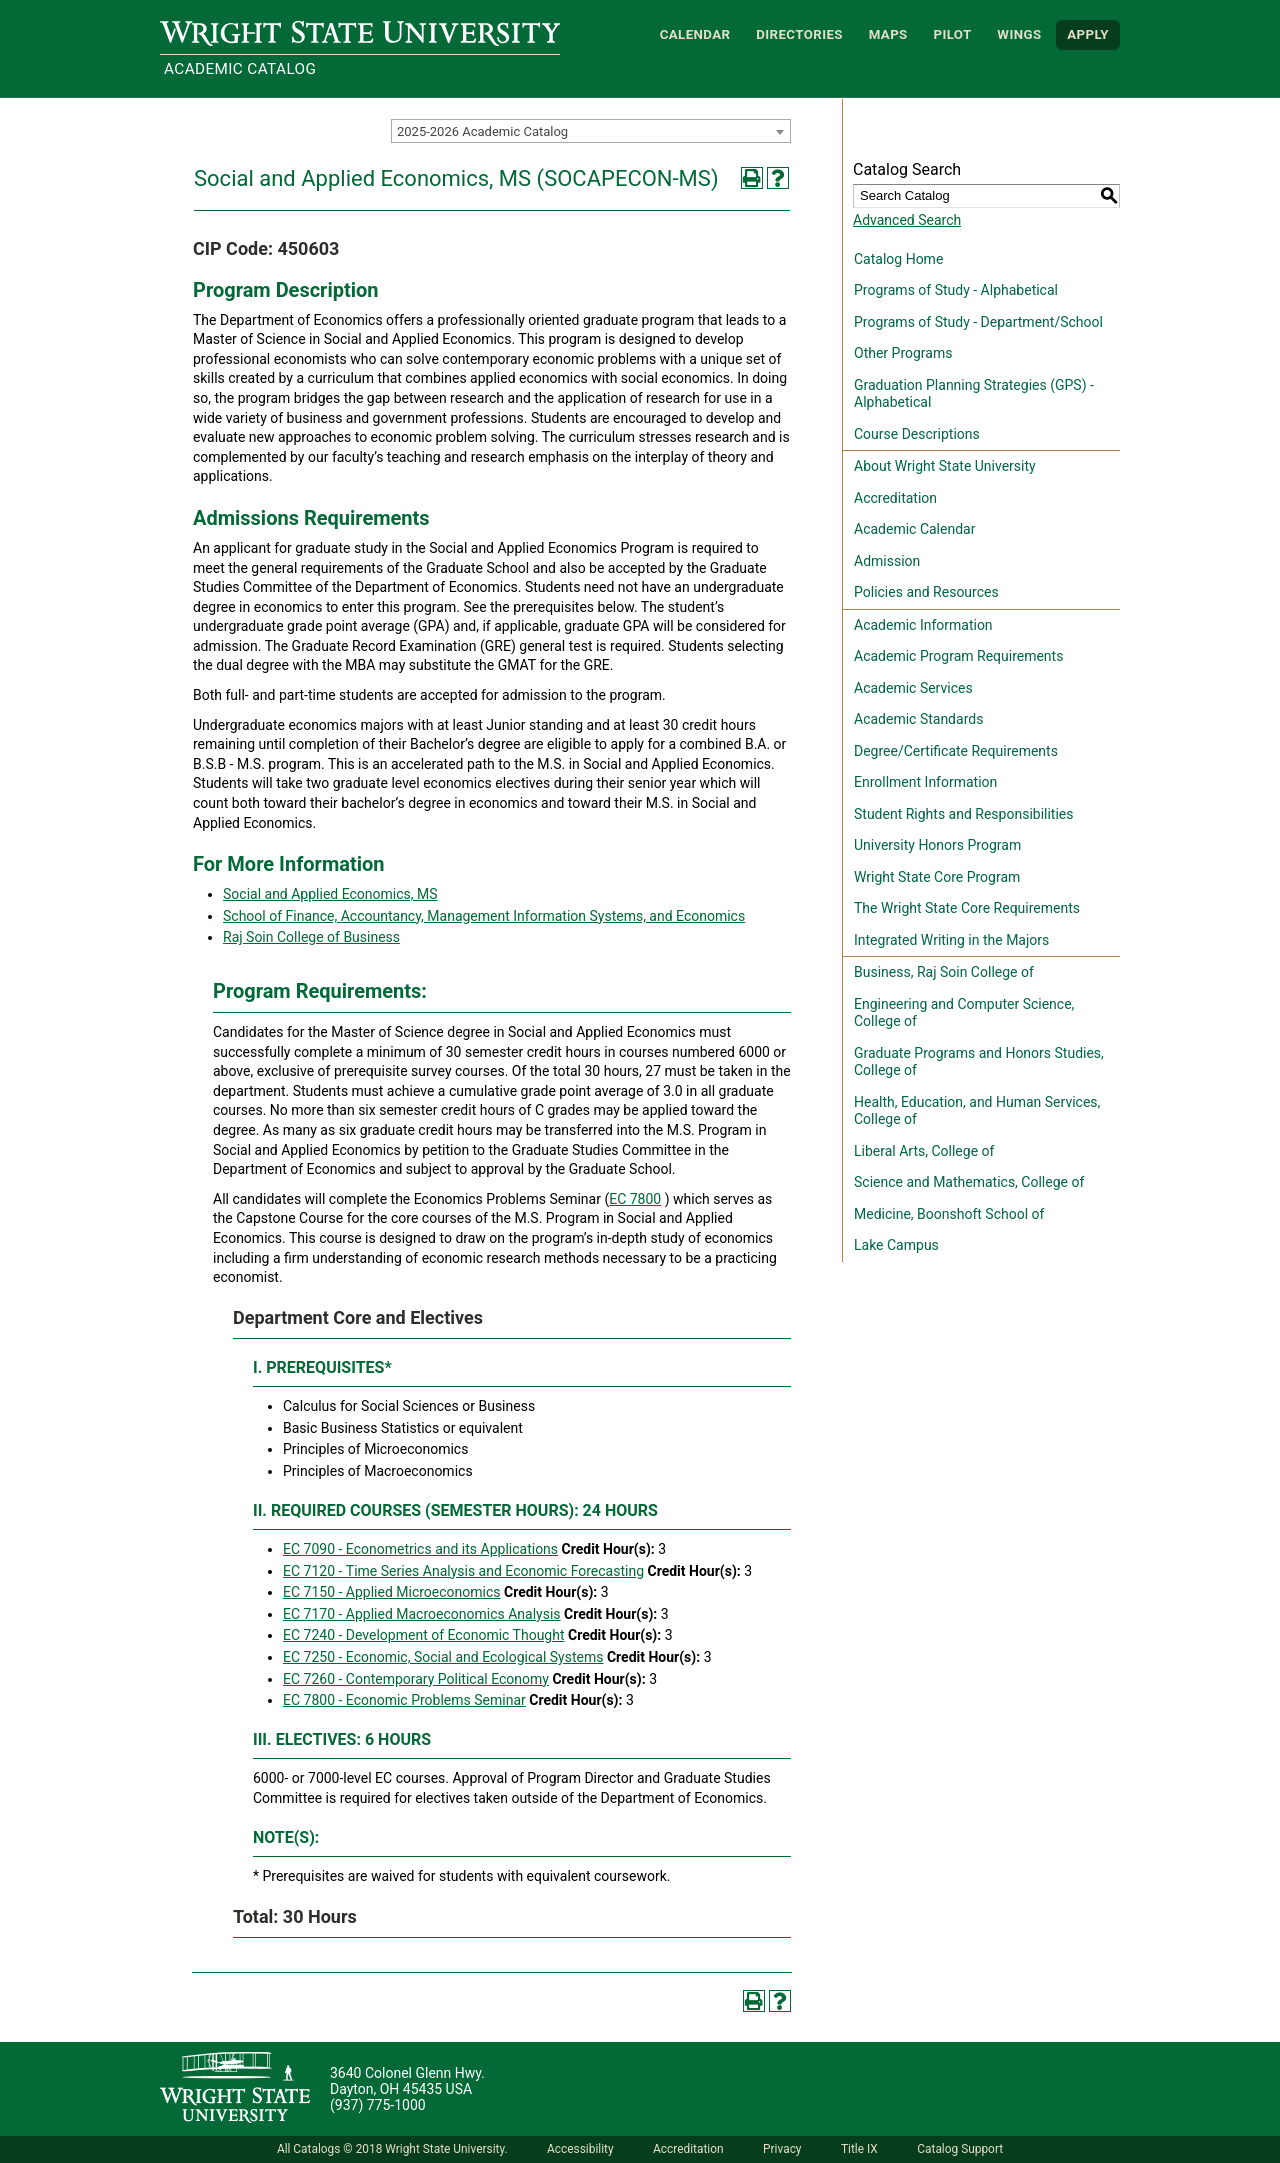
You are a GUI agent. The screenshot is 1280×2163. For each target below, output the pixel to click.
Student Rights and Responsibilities (964, 814)
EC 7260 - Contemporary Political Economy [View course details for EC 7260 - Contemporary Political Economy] (416, 1679)
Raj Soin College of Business (311, 937)
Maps (888, 34)
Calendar (695, 34)
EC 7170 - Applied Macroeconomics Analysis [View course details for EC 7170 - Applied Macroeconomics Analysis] (422, 1614)
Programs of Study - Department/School (978, 322)
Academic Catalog (240, 69)
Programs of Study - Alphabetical (956, 290)
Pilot (952, 34)
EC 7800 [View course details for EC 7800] (635, 1199)
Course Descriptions (917, 434)
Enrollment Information (925, 782)
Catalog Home (898, 259)
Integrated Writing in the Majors (951, 940)
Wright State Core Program (937, 877)
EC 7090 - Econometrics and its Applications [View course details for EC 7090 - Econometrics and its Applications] (420, 1549)
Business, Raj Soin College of (944, 972)
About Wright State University (945, 466)
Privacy (782, 2149)
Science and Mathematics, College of (969, 1182)
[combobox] (591, 131)
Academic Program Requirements (958, 656)
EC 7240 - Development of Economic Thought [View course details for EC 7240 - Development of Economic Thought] (424, 1635)
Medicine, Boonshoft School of (949, 1214)
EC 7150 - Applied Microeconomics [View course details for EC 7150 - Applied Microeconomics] (392, 1592)
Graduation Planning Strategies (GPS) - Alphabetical (974, 394)
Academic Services (913, 688)
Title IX (859, 2149)
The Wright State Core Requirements (967, 908)
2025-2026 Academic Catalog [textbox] (482, 131)
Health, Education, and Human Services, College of (977, 1111)
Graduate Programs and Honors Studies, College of (979, 1062)
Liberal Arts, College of (924, 1151)
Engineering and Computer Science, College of (964, 1013)
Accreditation (895, 498)
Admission (887, 561)
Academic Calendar (914, 529)
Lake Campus (896, 1245)
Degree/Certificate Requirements (956, 751)
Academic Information (923, 625)
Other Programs (903, 353)
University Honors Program (937, 845)
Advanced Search (907, 220)
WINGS (1019, 34)
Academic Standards (918, 719)
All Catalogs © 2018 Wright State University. (392, 2149)
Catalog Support (960, 2149)
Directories (799, 34)
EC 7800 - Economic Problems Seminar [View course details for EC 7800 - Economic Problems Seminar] (404, 1700)
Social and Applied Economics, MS (330, 894)
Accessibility (580, 2149)
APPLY (1088, 34)
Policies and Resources (926, 592)
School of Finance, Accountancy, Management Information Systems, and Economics (484, 916)
